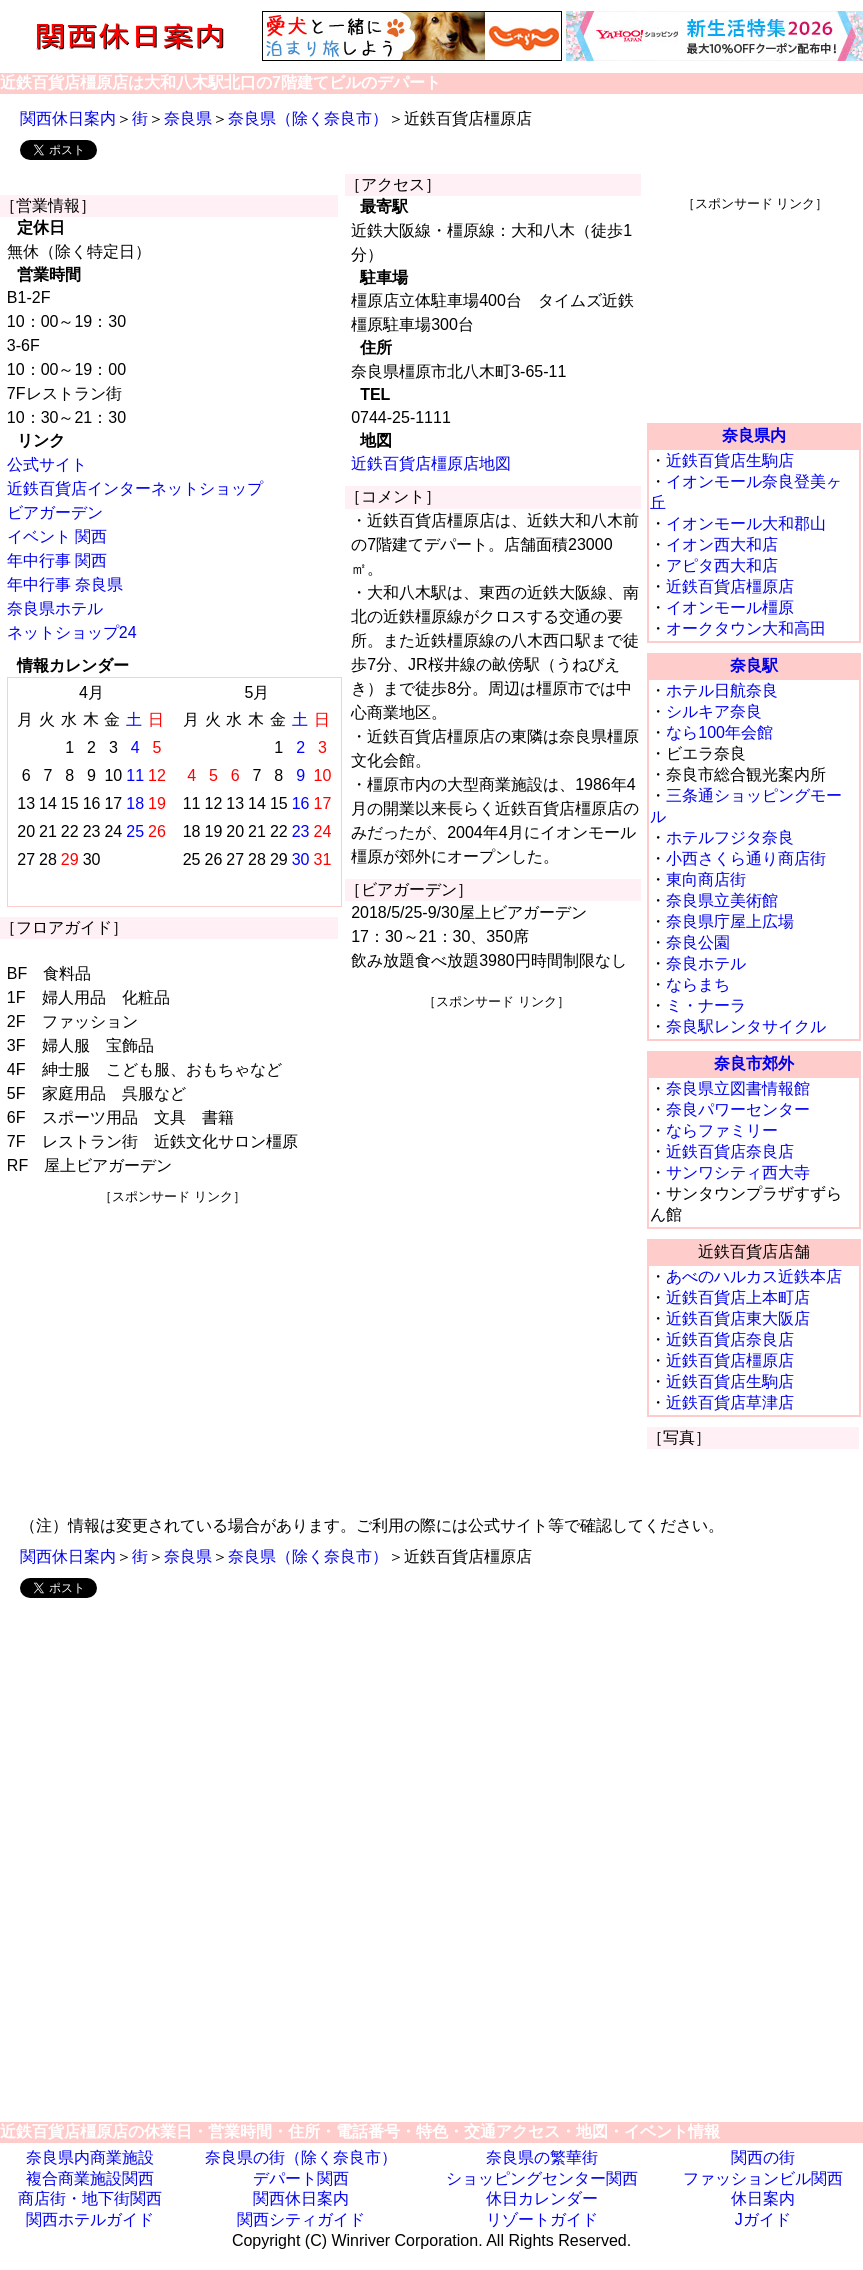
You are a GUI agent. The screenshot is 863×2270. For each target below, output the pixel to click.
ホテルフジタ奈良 (730, 837)
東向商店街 (706, 879)
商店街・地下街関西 (90, 2198)
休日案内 (763, 2198)
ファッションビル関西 (763, 2178)
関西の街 (763, 2157)
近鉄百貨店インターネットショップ (135, 488)
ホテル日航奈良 (722, 690)
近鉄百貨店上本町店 (738, 1297)
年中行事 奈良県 (65, 584)
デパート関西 (301, 2178)
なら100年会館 (719, 732)
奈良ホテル (706, 963)
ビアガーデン (55, 512)
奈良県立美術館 (722, 900)
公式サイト (47, 464)
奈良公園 (698, 942)
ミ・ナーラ (706, 1005)
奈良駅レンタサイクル (746, 1026)
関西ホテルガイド (90, 2219)
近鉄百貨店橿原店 (730, 586)
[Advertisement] (172, 1346)
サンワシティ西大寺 (738, 1172)
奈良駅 (754, 665)
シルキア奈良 (714, 711)
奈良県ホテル (55, 608)
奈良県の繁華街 (542, 2157)
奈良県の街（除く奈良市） (301, 2157)
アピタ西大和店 (722, 565)
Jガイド (763, 2219)
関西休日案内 (68, 118)
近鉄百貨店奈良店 (730, 1151)
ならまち (698, 984)
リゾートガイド (542, 2219)
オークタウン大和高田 (746, 628)
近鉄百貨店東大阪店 (738, 1318)
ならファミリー (722, 1130)
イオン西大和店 (722, 544)
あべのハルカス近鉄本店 (754, 1276)
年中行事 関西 (57, 560)
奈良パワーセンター (738, 1109)
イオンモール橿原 (730, 607)
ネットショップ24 (72, 632)
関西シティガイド (301, 2219)
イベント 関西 (57, 536)
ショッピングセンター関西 (542, 2178)
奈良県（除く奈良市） (308, 118)
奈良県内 (754, 435)
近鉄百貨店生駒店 (730, 460)
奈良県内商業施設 (90, 2157)
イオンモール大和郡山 (746, 523)
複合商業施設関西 (90, 2178)
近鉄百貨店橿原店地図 (431, 463)
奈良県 (188, 118)
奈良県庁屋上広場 (730, 921)
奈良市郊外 (754, 1063)
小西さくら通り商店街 (746, 858)
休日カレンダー (542, 2198)
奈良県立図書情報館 (738, 1088)
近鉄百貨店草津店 (730, 1402)
